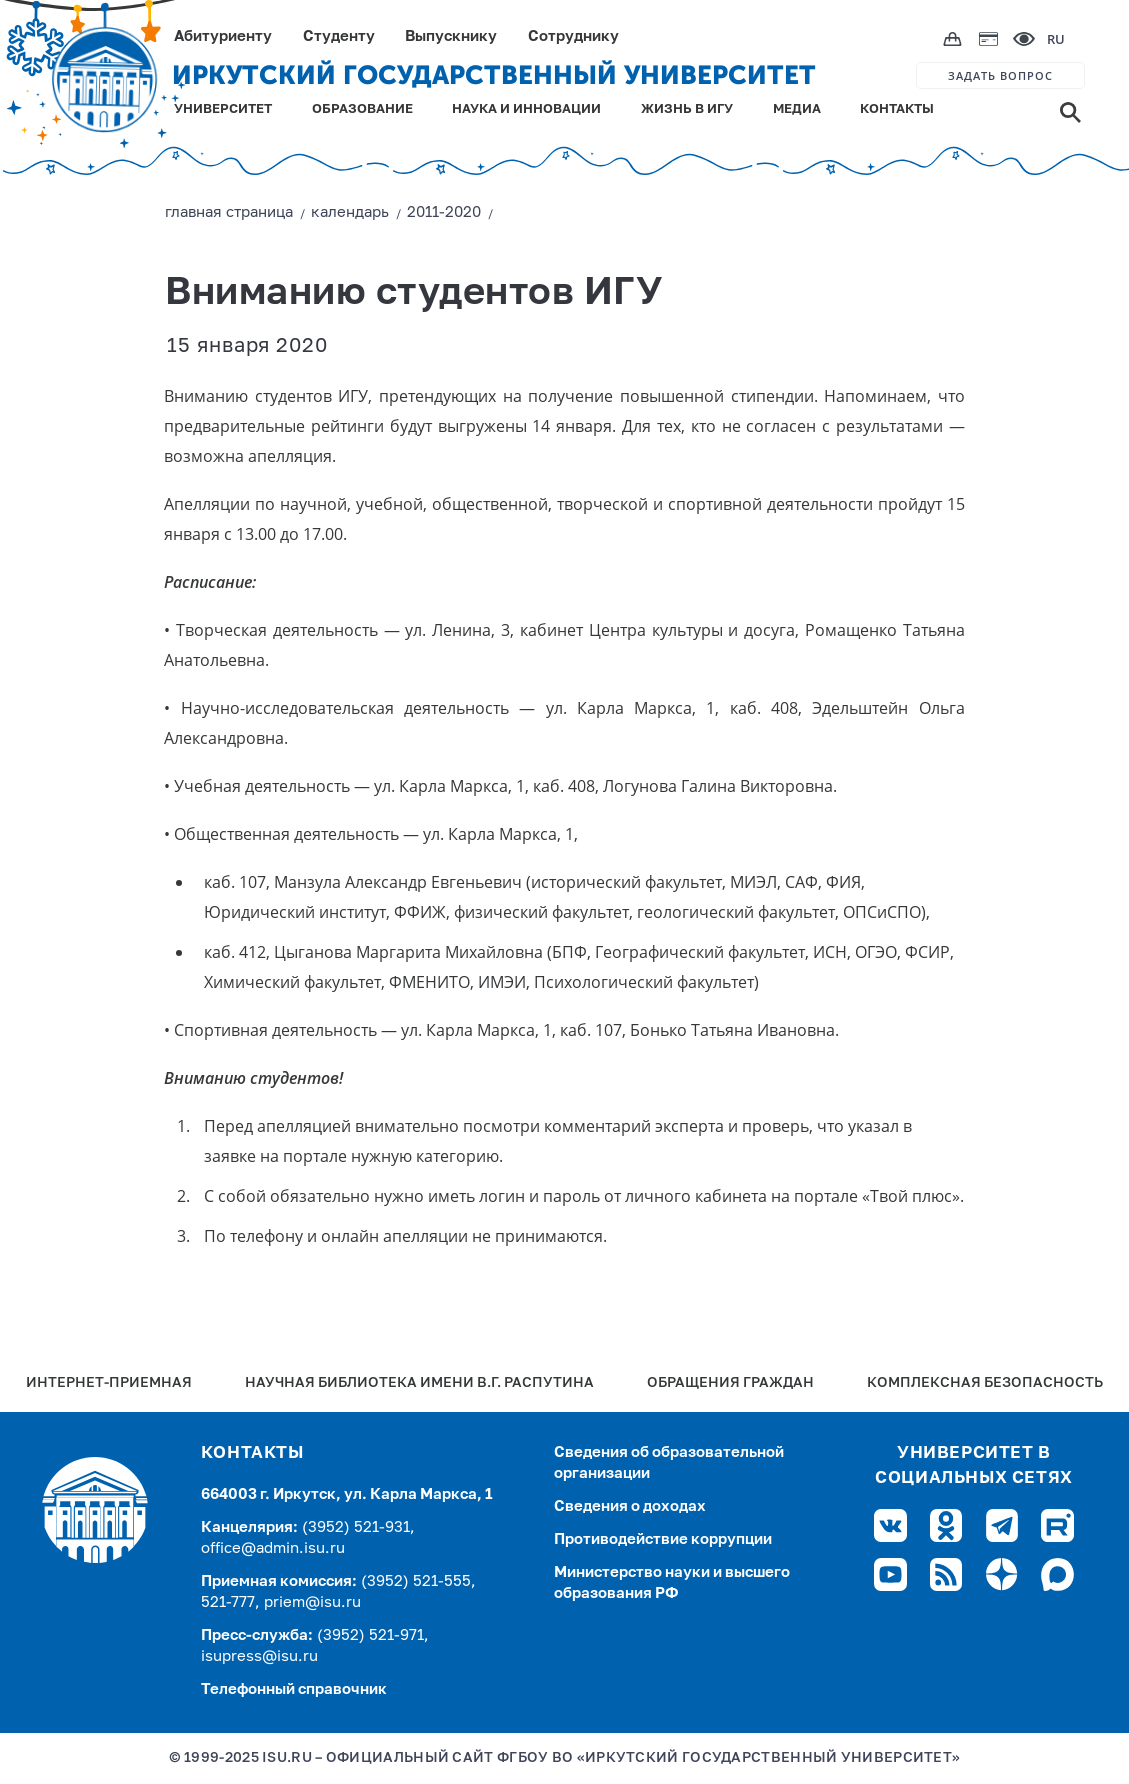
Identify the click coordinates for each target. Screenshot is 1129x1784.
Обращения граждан (730, 1383)
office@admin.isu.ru (273, 1548)
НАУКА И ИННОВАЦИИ (526, 109)
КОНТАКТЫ (897, 109)
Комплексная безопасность (985, 1383)
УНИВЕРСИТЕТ (223, 109)
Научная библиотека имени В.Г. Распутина (419, 1383)
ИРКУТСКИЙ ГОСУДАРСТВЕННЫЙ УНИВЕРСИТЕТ (494, 75)
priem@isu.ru (312, 1602)
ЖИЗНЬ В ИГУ (687, 109)
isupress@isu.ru (259, 1656)
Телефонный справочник (294, 1689)
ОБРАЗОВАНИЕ (362, 109)
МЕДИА (797, 109)
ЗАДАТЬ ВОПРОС (1000, 75)
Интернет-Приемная (109, 1383)
